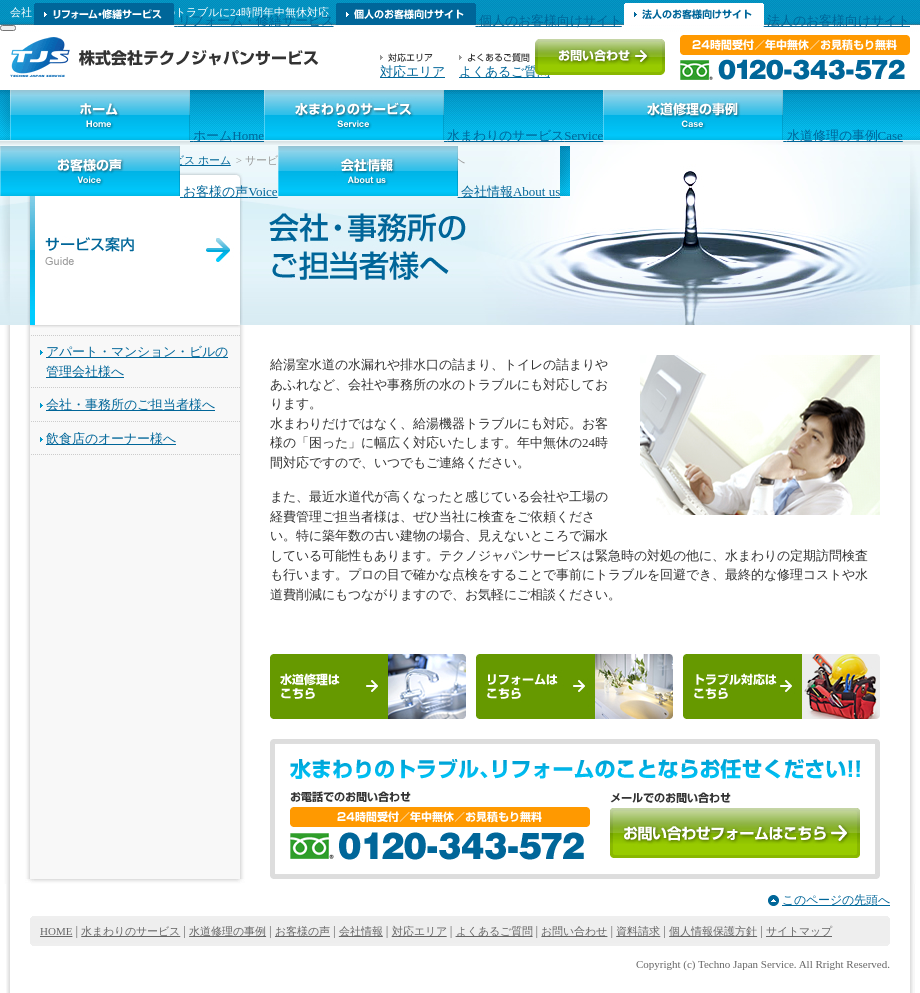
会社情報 (361, 931)
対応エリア (419, 931)
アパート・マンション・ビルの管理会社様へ (137, 361)
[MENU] (8, 28)
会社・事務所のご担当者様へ (130, 404)
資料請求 (638, 931)
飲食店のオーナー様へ (111, 438)
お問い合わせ (574, 931)
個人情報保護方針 (713, 931)
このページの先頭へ (836, 900)
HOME (56, 931)
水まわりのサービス (130, 931)
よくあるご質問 (494, 931)
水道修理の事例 (227, 931)
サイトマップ (799, 931)
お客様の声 (302, 931)
